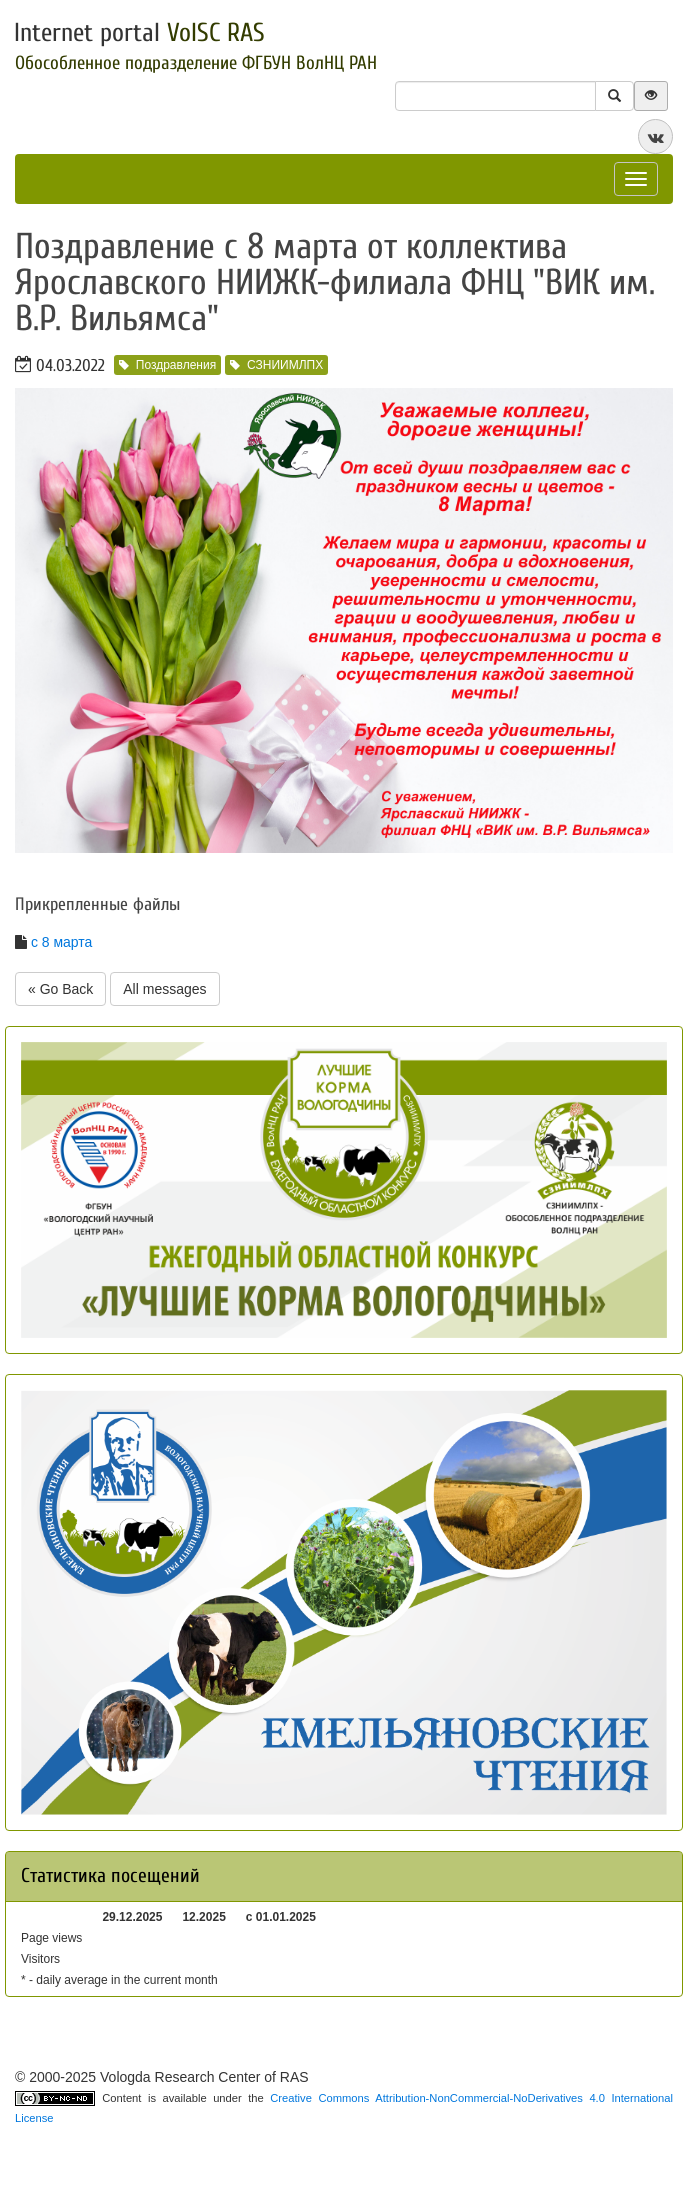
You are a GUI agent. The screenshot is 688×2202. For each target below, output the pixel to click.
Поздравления (167, 365)
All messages (164, 989)
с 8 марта (62, 942)
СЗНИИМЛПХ (276, 365)
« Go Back (60, 989)
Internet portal (139, 33)
